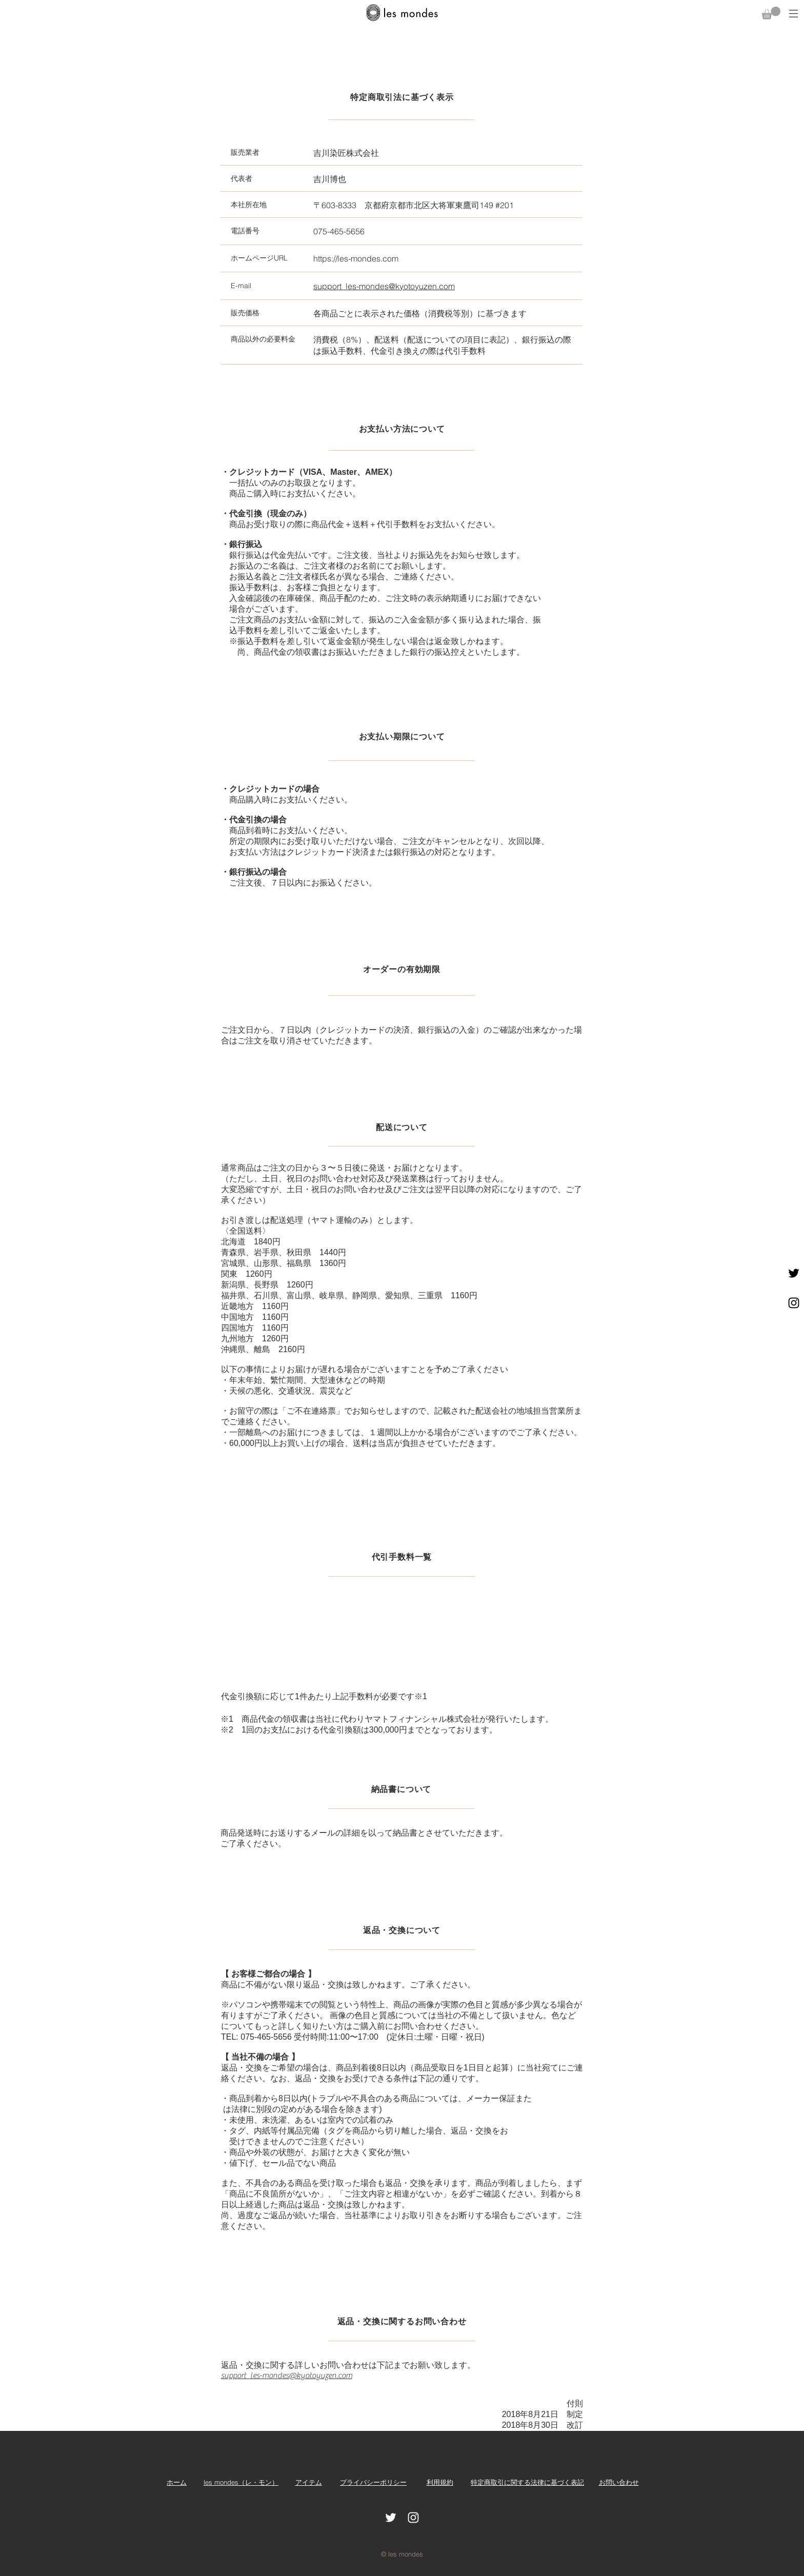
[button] (770, 13)
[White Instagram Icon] (413, 2517)
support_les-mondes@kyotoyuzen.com (286, 2375)
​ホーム (177, 2482)
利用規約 (440, 2482)
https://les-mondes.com (355, 258)
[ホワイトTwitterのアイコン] (391, 2517)
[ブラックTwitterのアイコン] (794, 1273)
